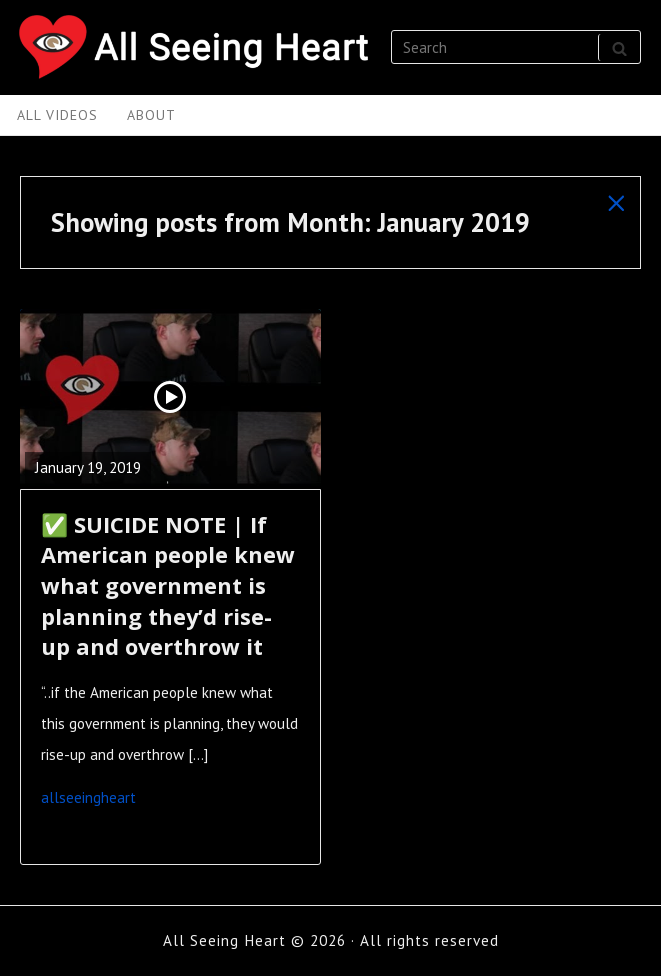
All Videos (57, 115)
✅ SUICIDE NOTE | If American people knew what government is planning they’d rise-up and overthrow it (168, 586)
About (151, 115)
